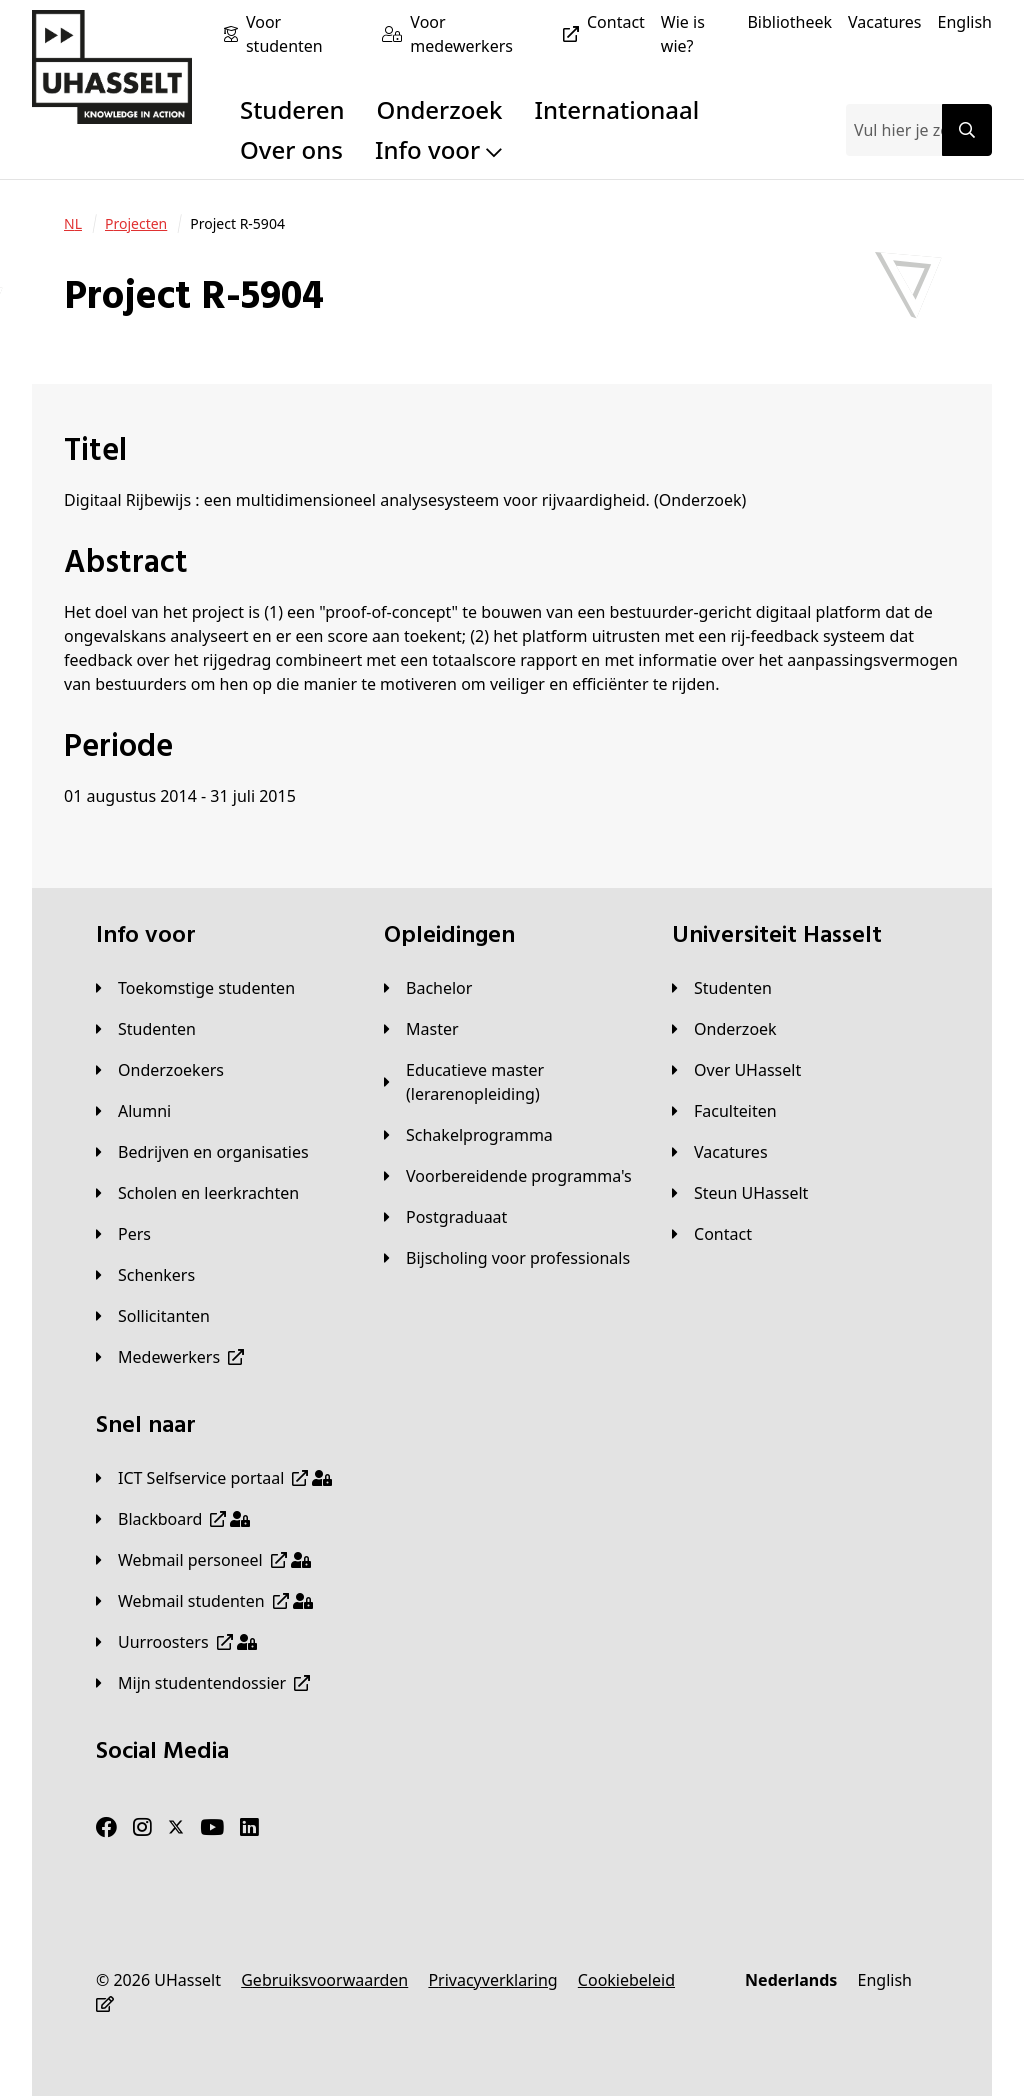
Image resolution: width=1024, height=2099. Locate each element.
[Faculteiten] (724, 1111)
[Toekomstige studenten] (195, 988)
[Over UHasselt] (736, 1070)
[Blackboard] (173, 1519)
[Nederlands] (791, 1980)
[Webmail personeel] (203, 1560)
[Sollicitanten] (153, 1316)
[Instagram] (142, 1828)
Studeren (292, 109)
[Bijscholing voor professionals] (507, 1258)
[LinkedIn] (249, 1828)
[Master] (421, 1029)
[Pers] (123, 1234)
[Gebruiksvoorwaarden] (324, 1980)
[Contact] (616, 22)
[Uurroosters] (176, 1642)
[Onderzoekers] (160, 1070)
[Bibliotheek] (789, 22)
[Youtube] (212, 1828)
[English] (965, 22)
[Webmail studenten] (204, 1601)
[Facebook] (106, 1828)
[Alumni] (133, 1111)
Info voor (438, 149)
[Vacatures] (885, 22)
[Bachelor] (428, 988)
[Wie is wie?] (696, 34)
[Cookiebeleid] (626, 1980)
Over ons (291, 149)
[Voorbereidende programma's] (508, 1176)
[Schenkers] (145, 1275)
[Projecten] (136, 224)
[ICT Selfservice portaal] (214, 1478)
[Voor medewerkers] (498, 34)
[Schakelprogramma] (468, 1135)
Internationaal (617, 109)
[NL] (73, 224)
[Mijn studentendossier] (203, 1683)
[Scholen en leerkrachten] (197, 1193)
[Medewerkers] (170, 1357)
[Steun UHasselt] (740, 1193)
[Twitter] (176, 1828)
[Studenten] (146, 1029)
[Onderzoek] (724, 1029)
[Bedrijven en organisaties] (202, 1152)
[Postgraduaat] (445, 1217)
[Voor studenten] (306, 34)
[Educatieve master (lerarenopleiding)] (512, 1082)
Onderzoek (440, 109)
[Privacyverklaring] (492, 1980)
